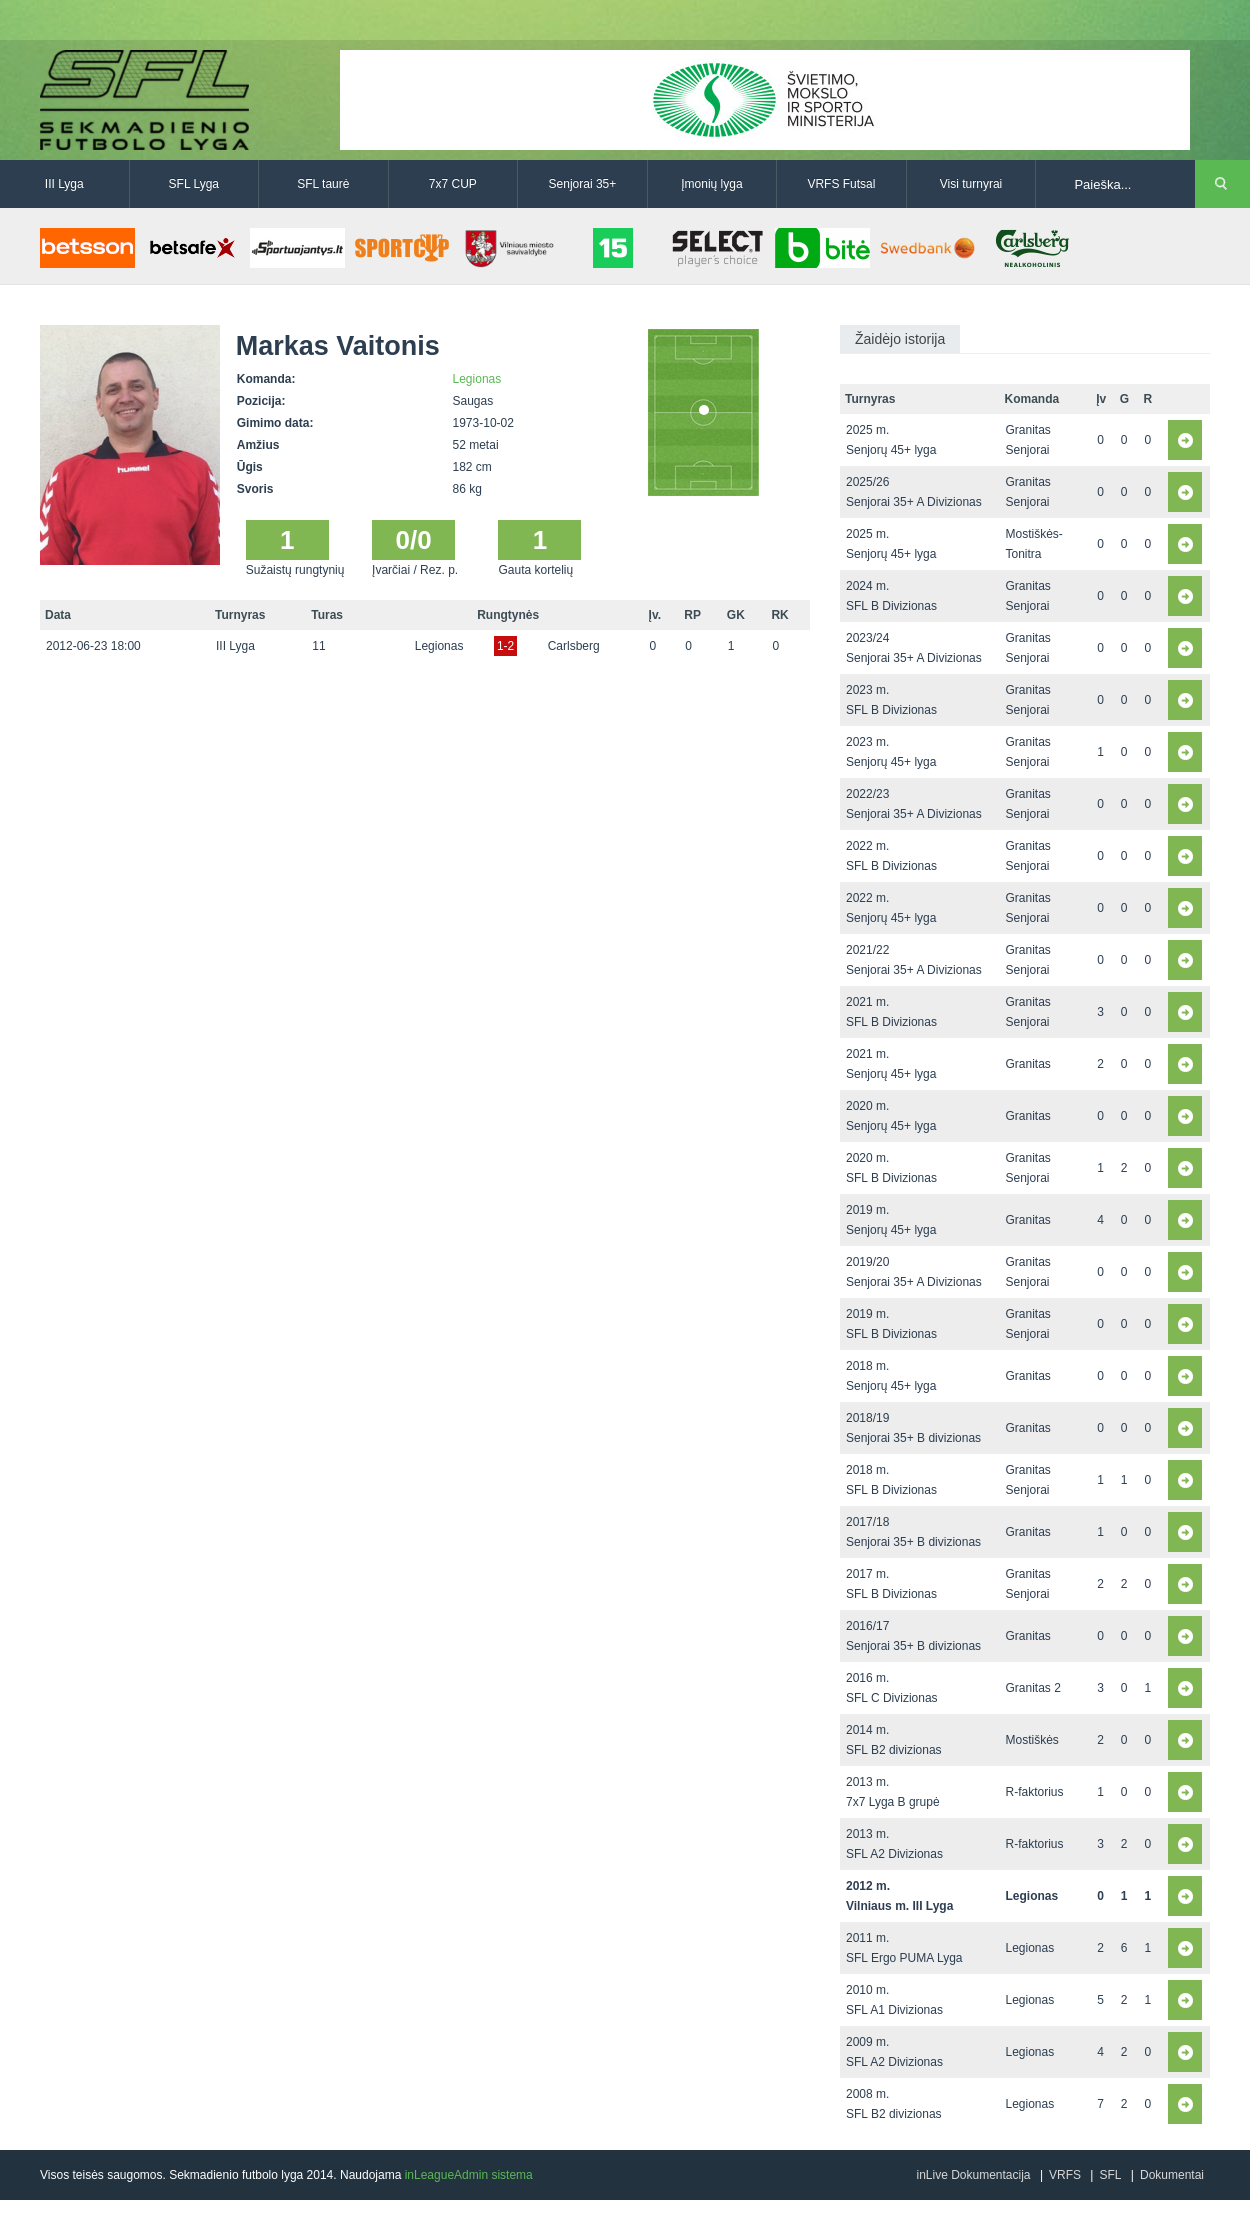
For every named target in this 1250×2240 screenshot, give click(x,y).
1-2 (505, 646)
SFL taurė (323, 184)
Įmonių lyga (711, 184)
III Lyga (64, 184)
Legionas (477, 379)
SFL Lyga (194, 184)
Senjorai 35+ (583, 184)
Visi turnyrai (971, 184)
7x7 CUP (453, 184)
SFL (1110, 2175)
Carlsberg (574, 646)
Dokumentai (1172, 2175)
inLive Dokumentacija (973, 2175)
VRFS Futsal (841, 184)
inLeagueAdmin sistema (469, 2175)
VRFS (1065, 2175)
